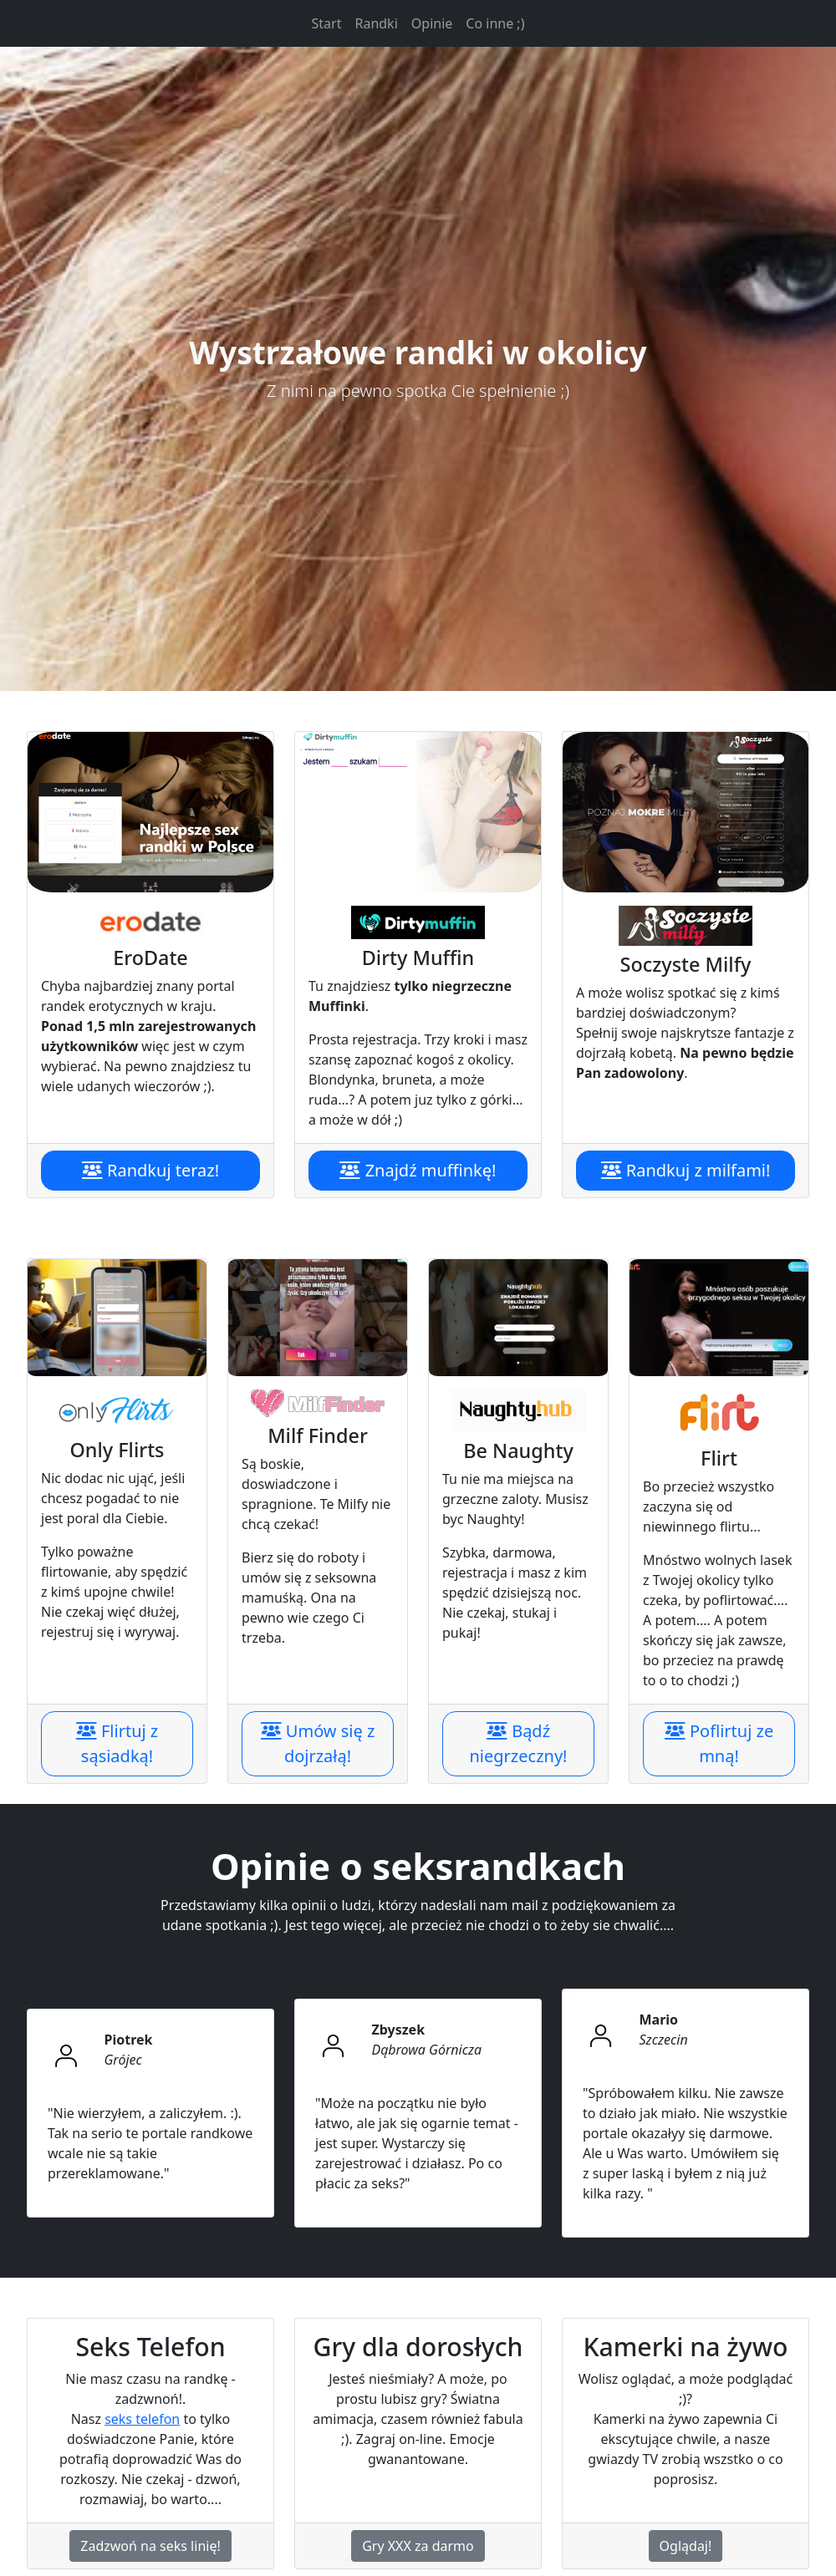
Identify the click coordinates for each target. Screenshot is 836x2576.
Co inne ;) (495, 23)
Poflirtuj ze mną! (719, 1743)
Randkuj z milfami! (686, 1170)
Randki (375, 23)
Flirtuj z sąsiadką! (117, 1743)
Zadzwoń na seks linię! (150, 2546)
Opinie (432, 23)
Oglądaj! (686, 2546)
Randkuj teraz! (150, 1170)
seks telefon (142, 2419)
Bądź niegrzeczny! (519, 1743)
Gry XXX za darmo (418, 2546)
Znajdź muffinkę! (417, 1170)
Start (330, 23)
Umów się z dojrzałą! (318, 1743)
